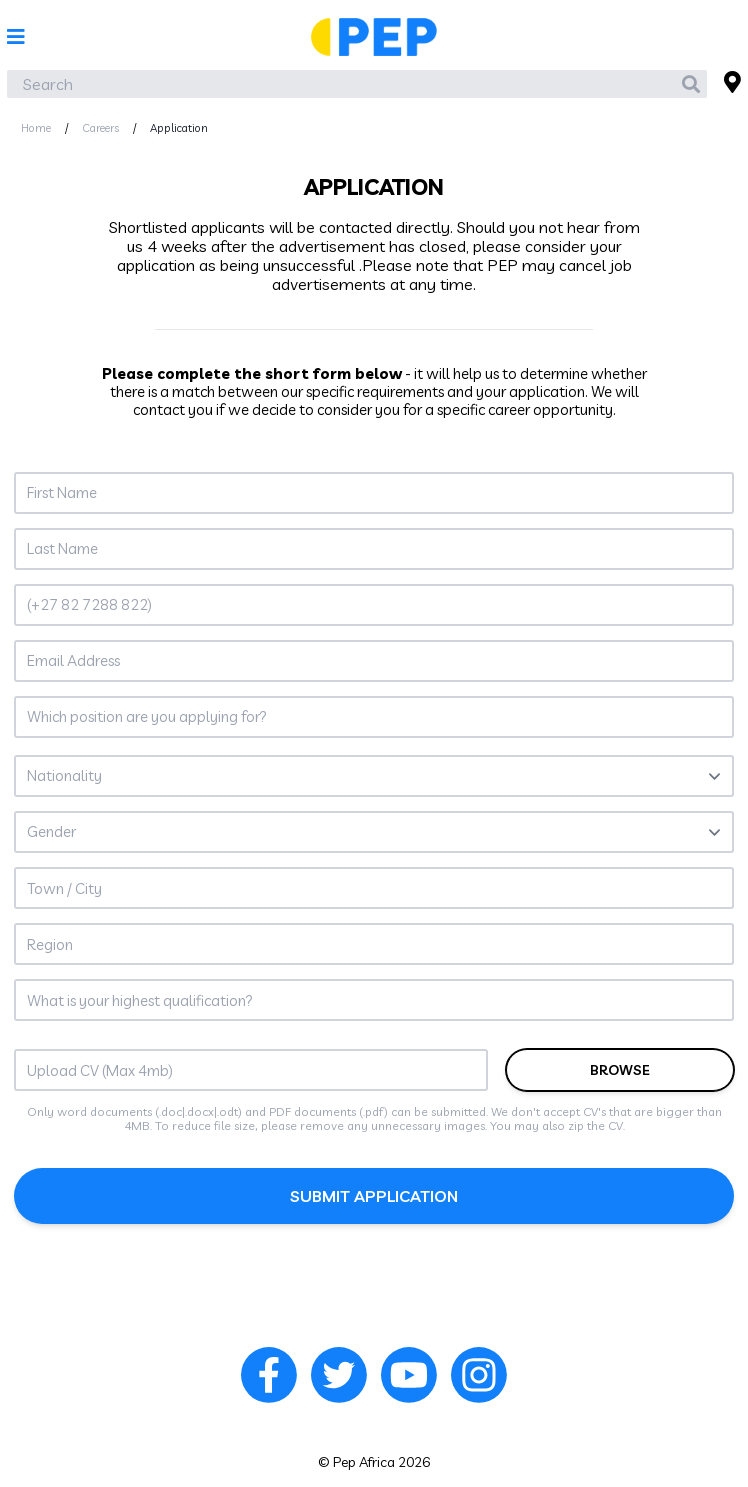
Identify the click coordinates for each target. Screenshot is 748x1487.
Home (36, 128)
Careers (100, 128)
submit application (374, 1196)
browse (620, 1070)
